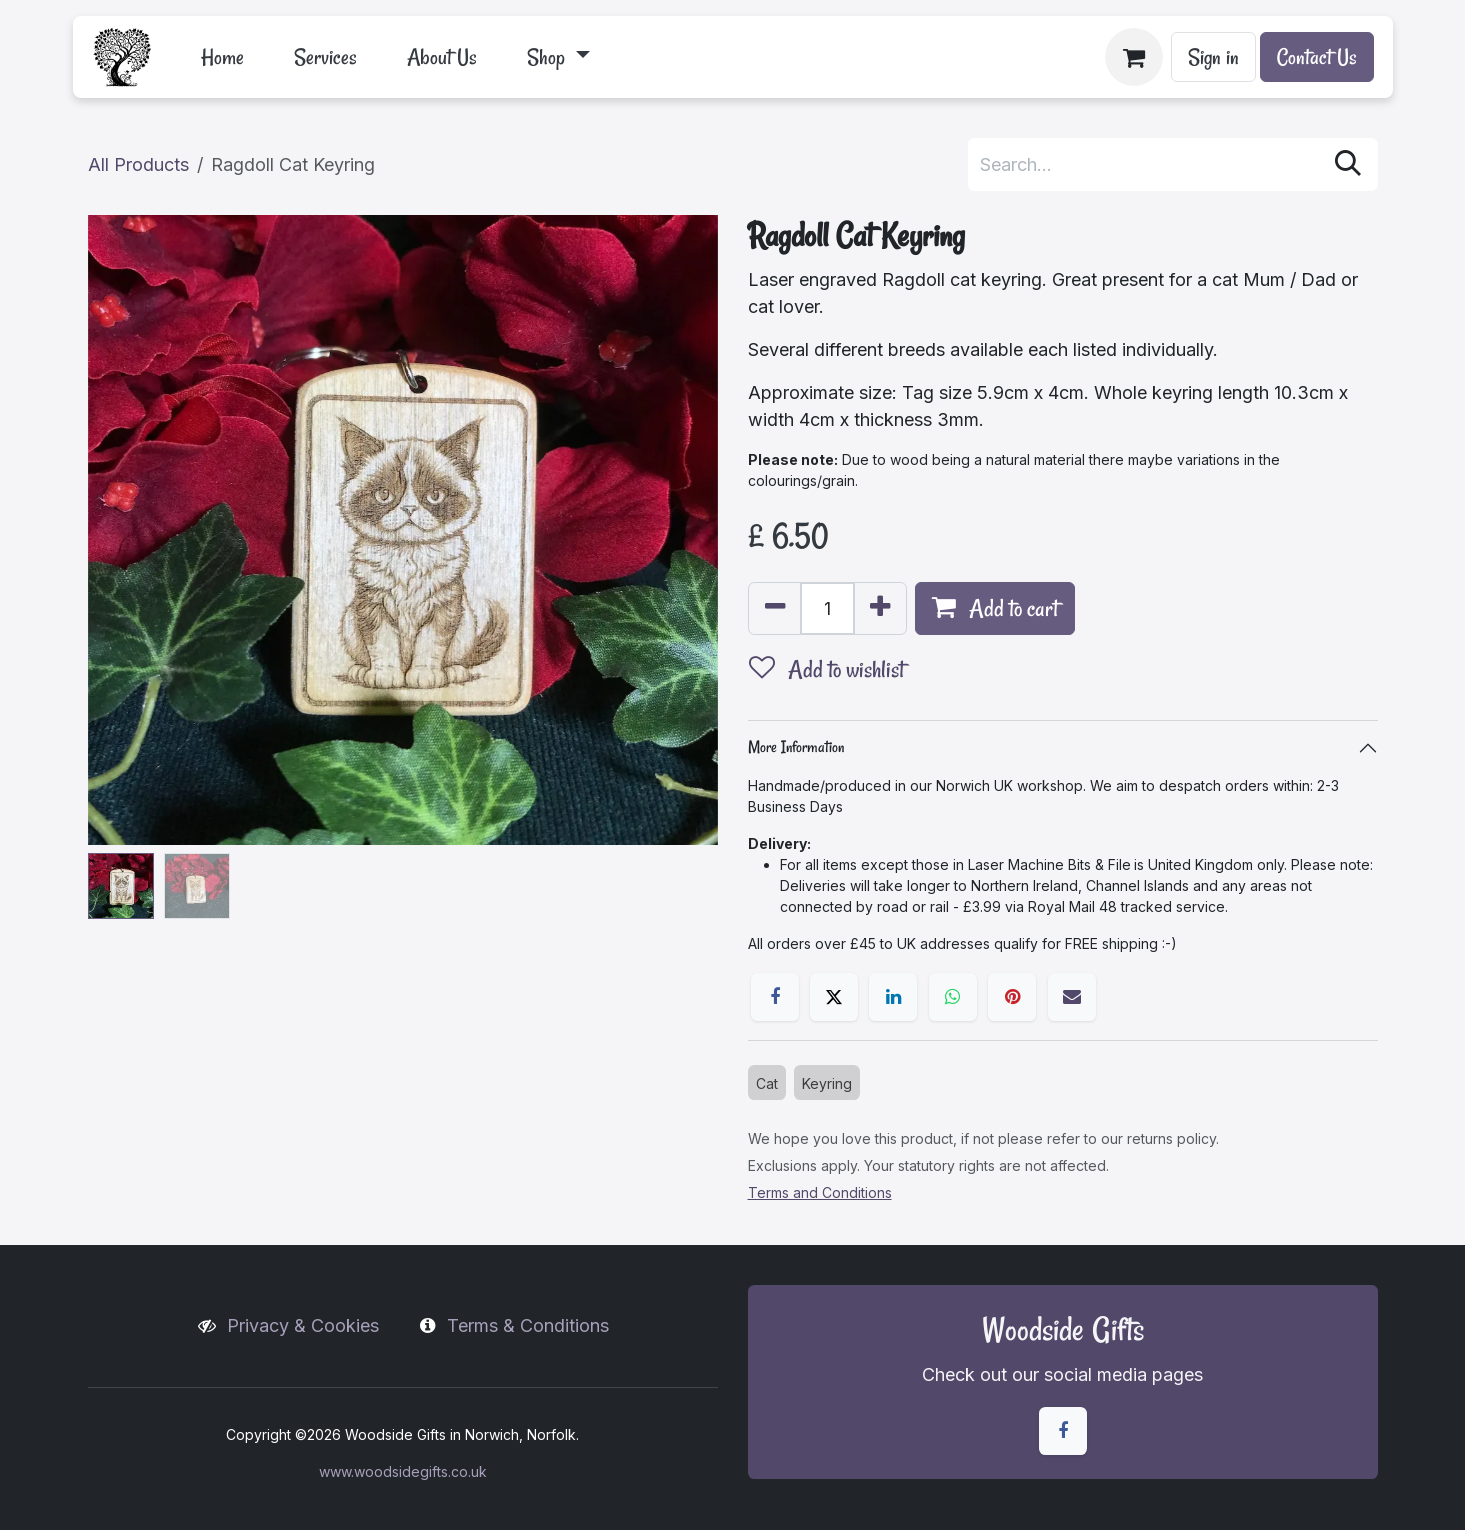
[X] (834, 997)
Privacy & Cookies (303, 1325)
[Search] (1348, 164)
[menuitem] (222, 57)
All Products (138, 164)
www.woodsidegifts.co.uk (403, 1471)
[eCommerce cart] (1134, 57)
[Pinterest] (1012, 997)
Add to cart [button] (995, 608)
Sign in (1213, 57)
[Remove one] (775, 608)
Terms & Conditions (528, 1325)
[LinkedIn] (893, 997)
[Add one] (880, 608)
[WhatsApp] (953, 997)
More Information (796, 747)
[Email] (1072, 997)
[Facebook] (775, 997)
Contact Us (1317, 57)
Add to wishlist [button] (826, 669)
